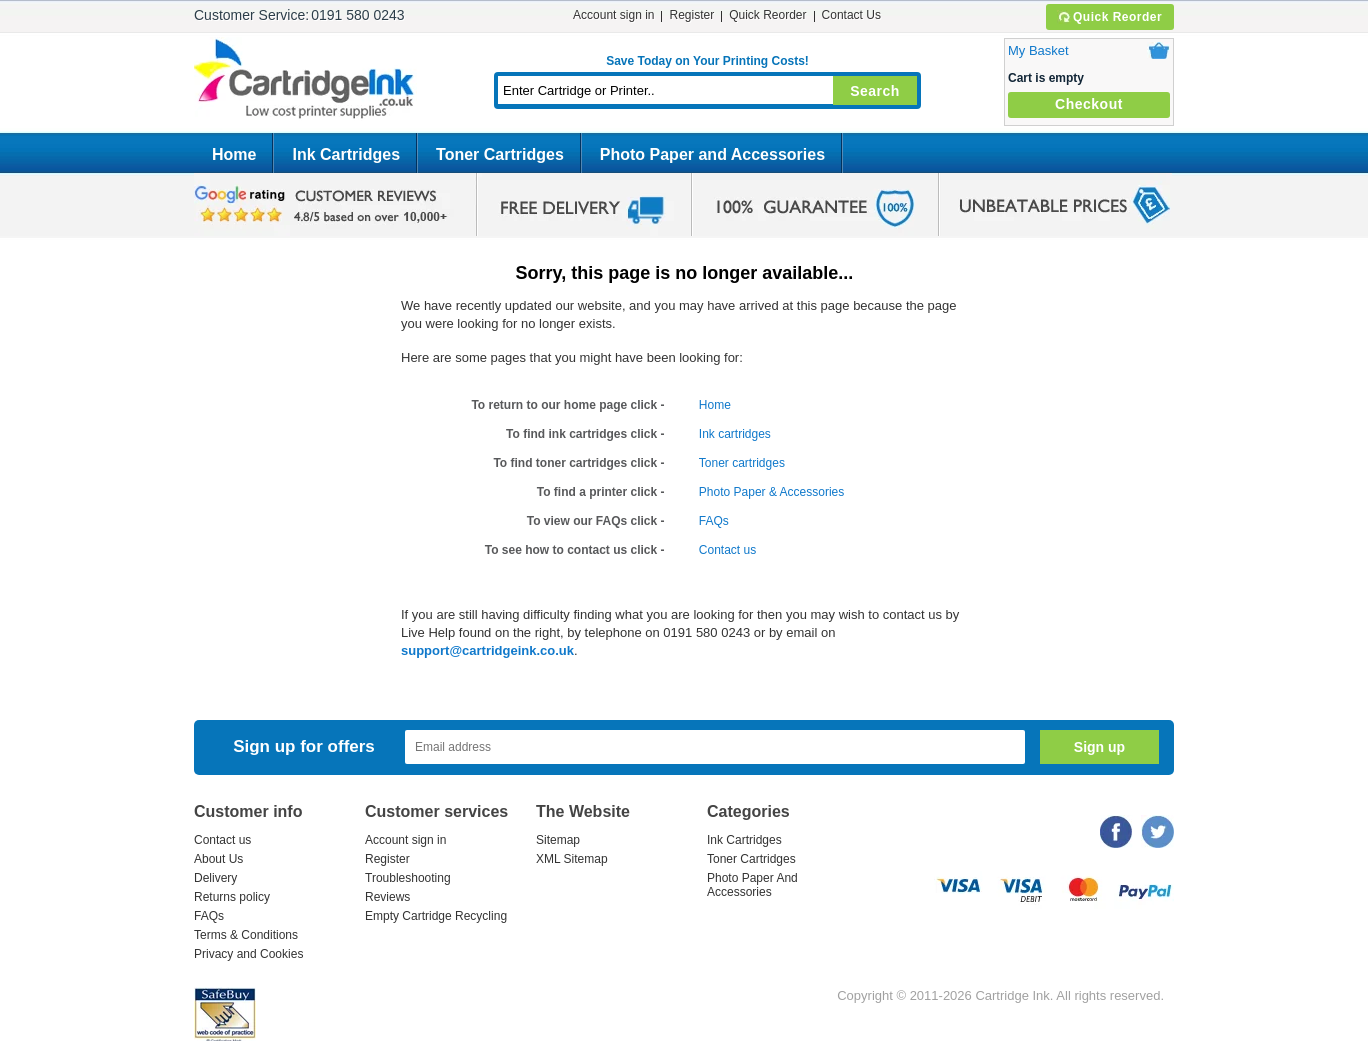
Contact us (727, 550)
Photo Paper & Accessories (771, 492)
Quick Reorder (1109, 17)
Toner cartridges (742, 463)
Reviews (387, 897)
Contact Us (851, 15)
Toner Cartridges (500, 154)
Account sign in (613, 15)
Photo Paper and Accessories (712, 154)
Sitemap (558, 840)
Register (691, 15)
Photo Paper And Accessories (752, 885)
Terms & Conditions (246, 935)
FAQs (714, 521)
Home (234, 154)
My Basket (1038, 50)
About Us (218, 859)
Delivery (215, 878)
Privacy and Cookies (248, 954)
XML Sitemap (572, 859)
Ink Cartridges (346, 154)
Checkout (1089, 104)
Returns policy (232, 897)
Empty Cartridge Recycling (436, 916)
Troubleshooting (408, 878)
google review (324, 205)
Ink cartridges (735, 434)
